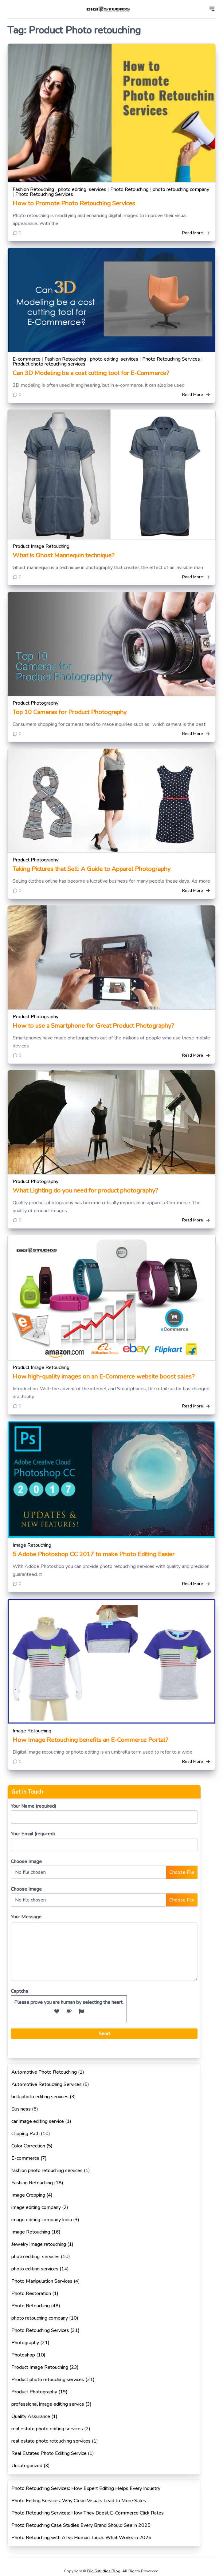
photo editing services (82, 189)
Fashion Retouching (33, 189)
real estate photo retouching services (51, 2441)
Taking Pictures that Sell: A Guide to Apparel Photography (91, 869)
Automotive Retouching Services (46, 2084)
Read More (196, 233)
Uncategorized (26, 2465)
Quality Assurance (30, 2416)
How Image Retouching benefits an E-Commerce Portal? (90, 1740)
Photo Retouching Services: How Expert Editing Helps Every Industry (85, 2488)
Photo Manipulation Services (41, 2281)
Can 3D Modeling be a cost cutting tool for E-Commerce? (91, 373)
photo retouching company (181, 189)
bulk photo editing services (39, 2096)
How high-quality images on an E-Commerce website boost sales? (103, 1376)
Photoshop (23, 2355)
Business (21, 2109)
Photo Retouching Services (44, 194)
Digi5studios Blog (103, 2571)
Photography (25, 2342)
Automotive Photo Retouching (44, 2072)
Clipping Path (25, 2133)
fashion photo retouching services (47, 2170)
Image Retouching (32, 1545)
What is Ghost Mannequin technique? (63, 555)
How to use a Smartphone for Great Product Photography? (93, 1026)
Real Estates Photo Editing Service (49, 2453)
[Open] (212, 9)
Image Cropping (28, 2195)
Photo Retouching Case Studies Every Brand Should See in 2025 (81, 2525)
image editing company (36, 2207)
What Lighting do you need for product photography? (85, 1190)
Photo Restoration (31, 2293)
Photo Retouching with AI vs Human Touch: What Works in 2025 (81, 2537)
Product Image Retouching (41, 546)
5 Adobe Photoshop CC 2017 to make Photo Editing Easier (93, 1554)
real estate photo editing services (47, 2428)
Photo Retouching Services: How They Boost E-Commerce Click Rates (87, 2513)
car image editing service (37, 2121)
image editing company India (41, 2219)
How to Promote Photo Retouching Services (74, 203)
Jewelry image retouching (38, 2244)
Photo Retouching (129, 189)
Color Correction (28, 2146)
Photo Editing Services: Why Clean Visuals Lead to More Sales (78, 2500)
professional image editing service (47, 2404)
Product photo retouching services (49, 364)
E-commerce (27, 359)
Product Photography (35, 703)
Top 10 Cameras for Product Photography (70, 712)
